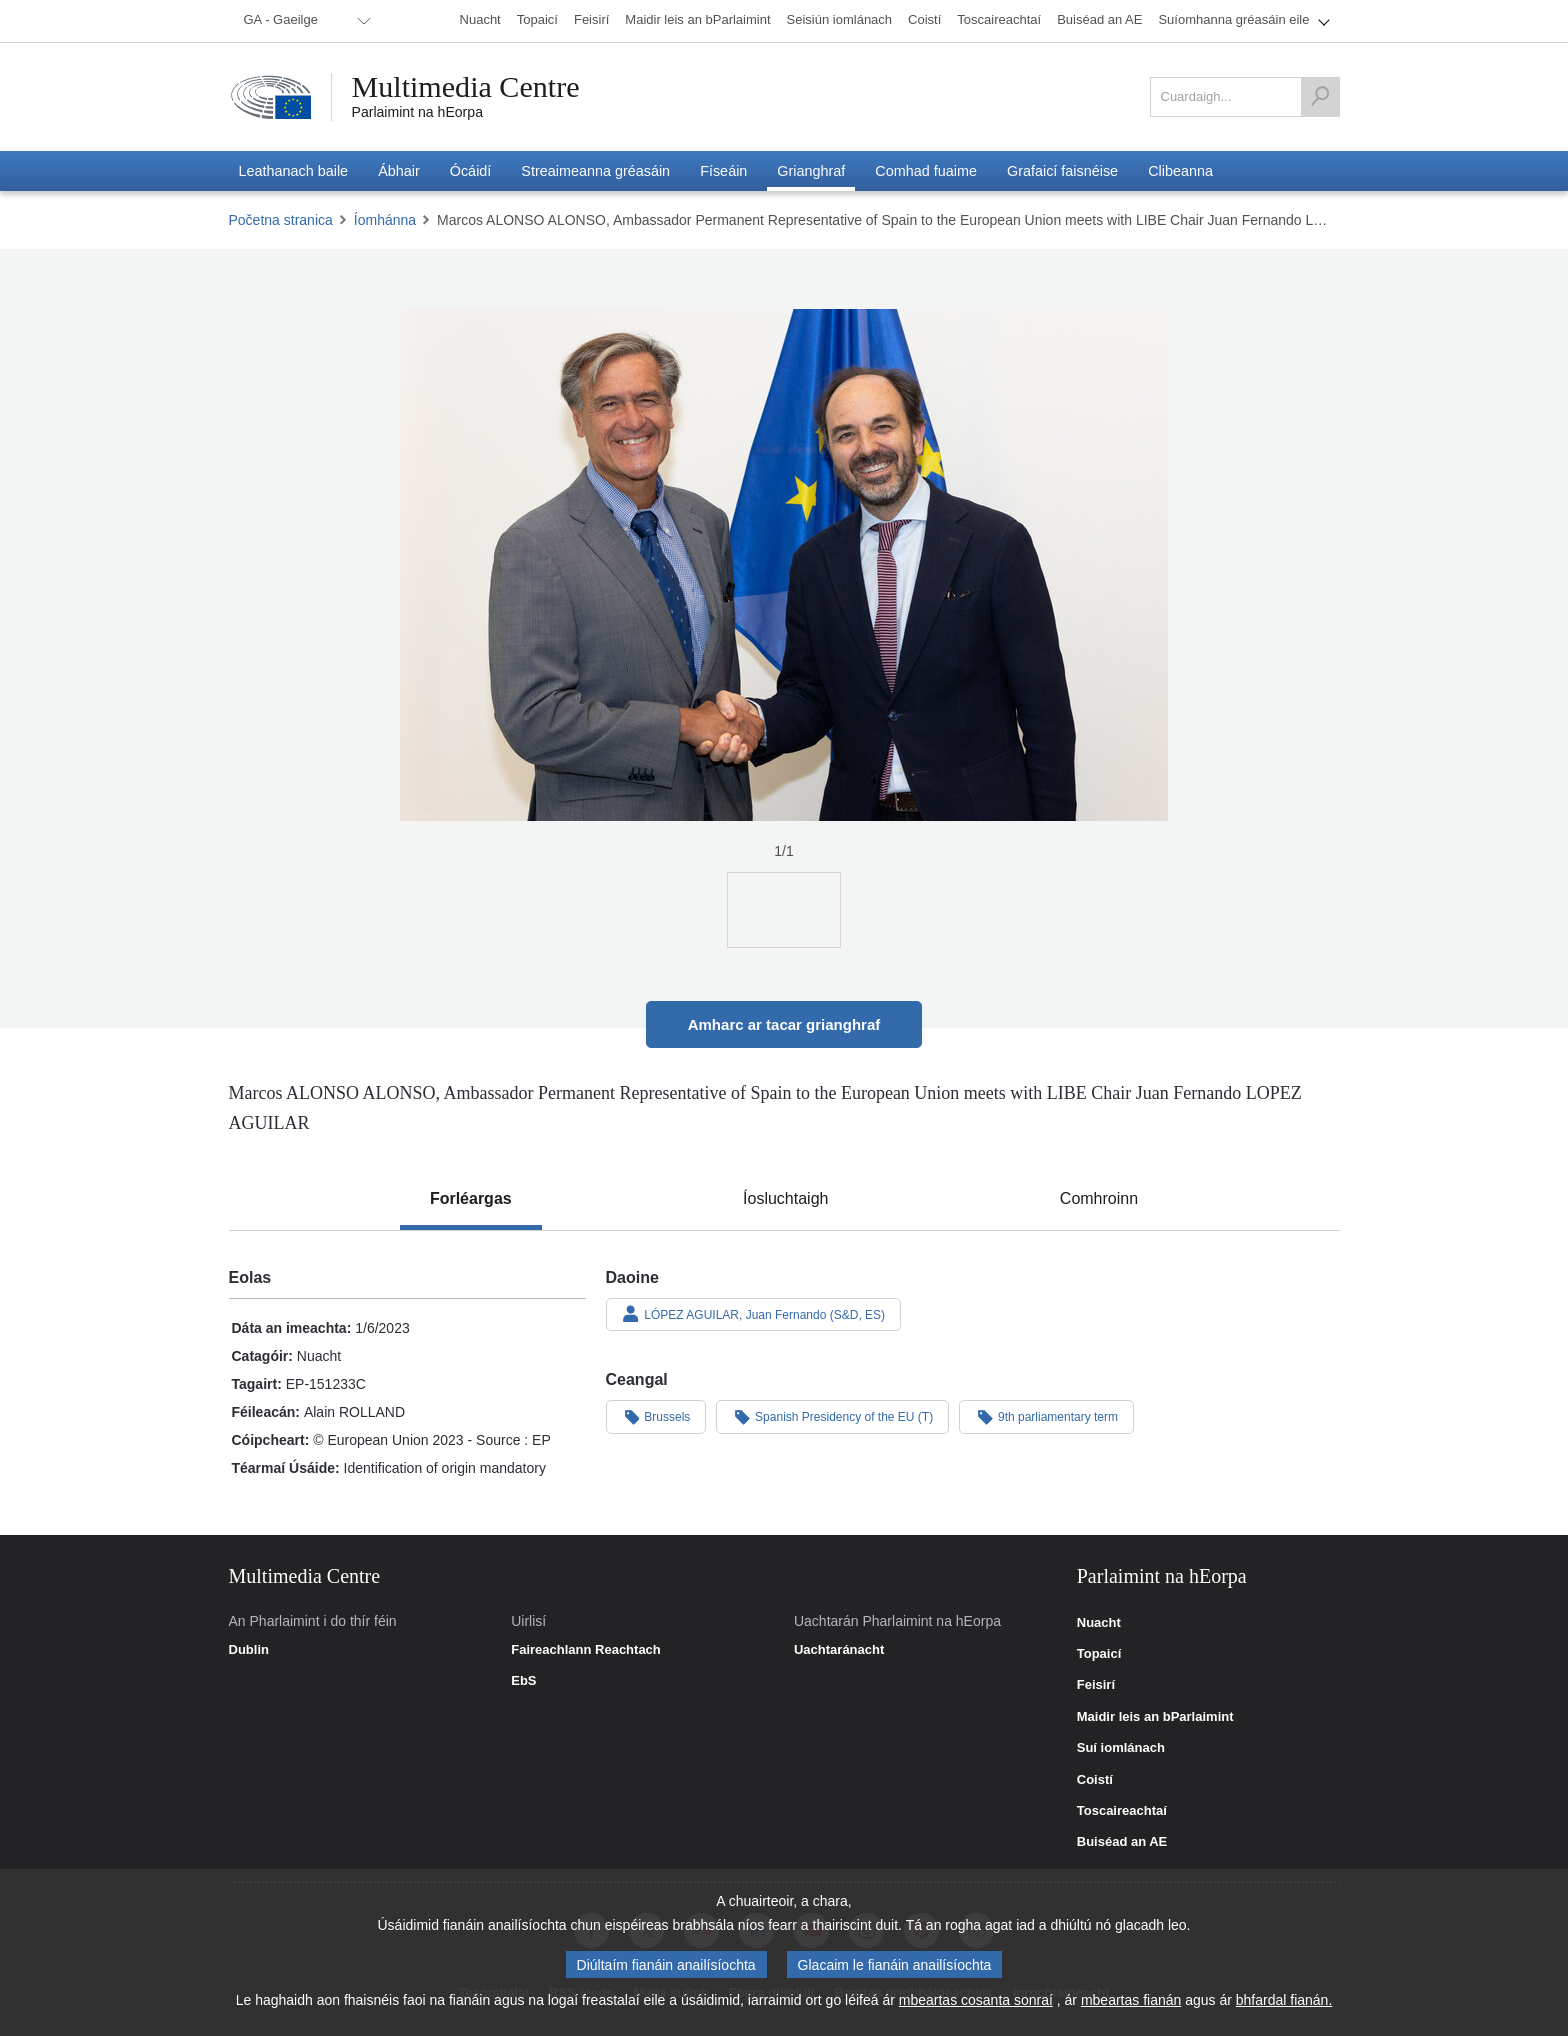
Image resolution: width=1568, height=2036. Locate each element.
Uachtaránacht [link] (839, 1650)
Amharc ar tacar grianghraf (784, 1024)
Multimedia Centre (466, 87)
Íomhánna (385, 220)
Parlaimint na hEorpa (417, 112)
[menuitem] (304, 21)
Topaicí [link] (1099, 1654)
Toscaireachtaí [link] (1122, 1811)
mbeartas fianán (1131, 2000)
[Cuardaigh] (1320, 97)
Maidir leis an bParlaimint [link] (1155, 1717)
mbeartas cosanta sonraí (976, 2000)
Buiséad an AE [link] (1122, 1842)
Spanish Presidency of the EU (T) (832, 1416)
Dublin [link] (249, 1650)
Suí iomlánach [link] (1121, 1748)
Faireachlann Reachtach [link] (586, 1650)
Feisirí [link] (1096, 1685)
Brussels (656, 1416)
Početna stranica (281, 220)
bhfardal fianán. (1284, 2000)
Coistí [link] (1095, 1780)
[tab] (471, 1199)
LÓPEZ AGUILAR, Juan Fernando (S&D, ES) (754, 1314)
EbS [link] (523, 1681)
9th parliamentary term (1046, 1416)
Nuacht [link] (1099, 1623)
